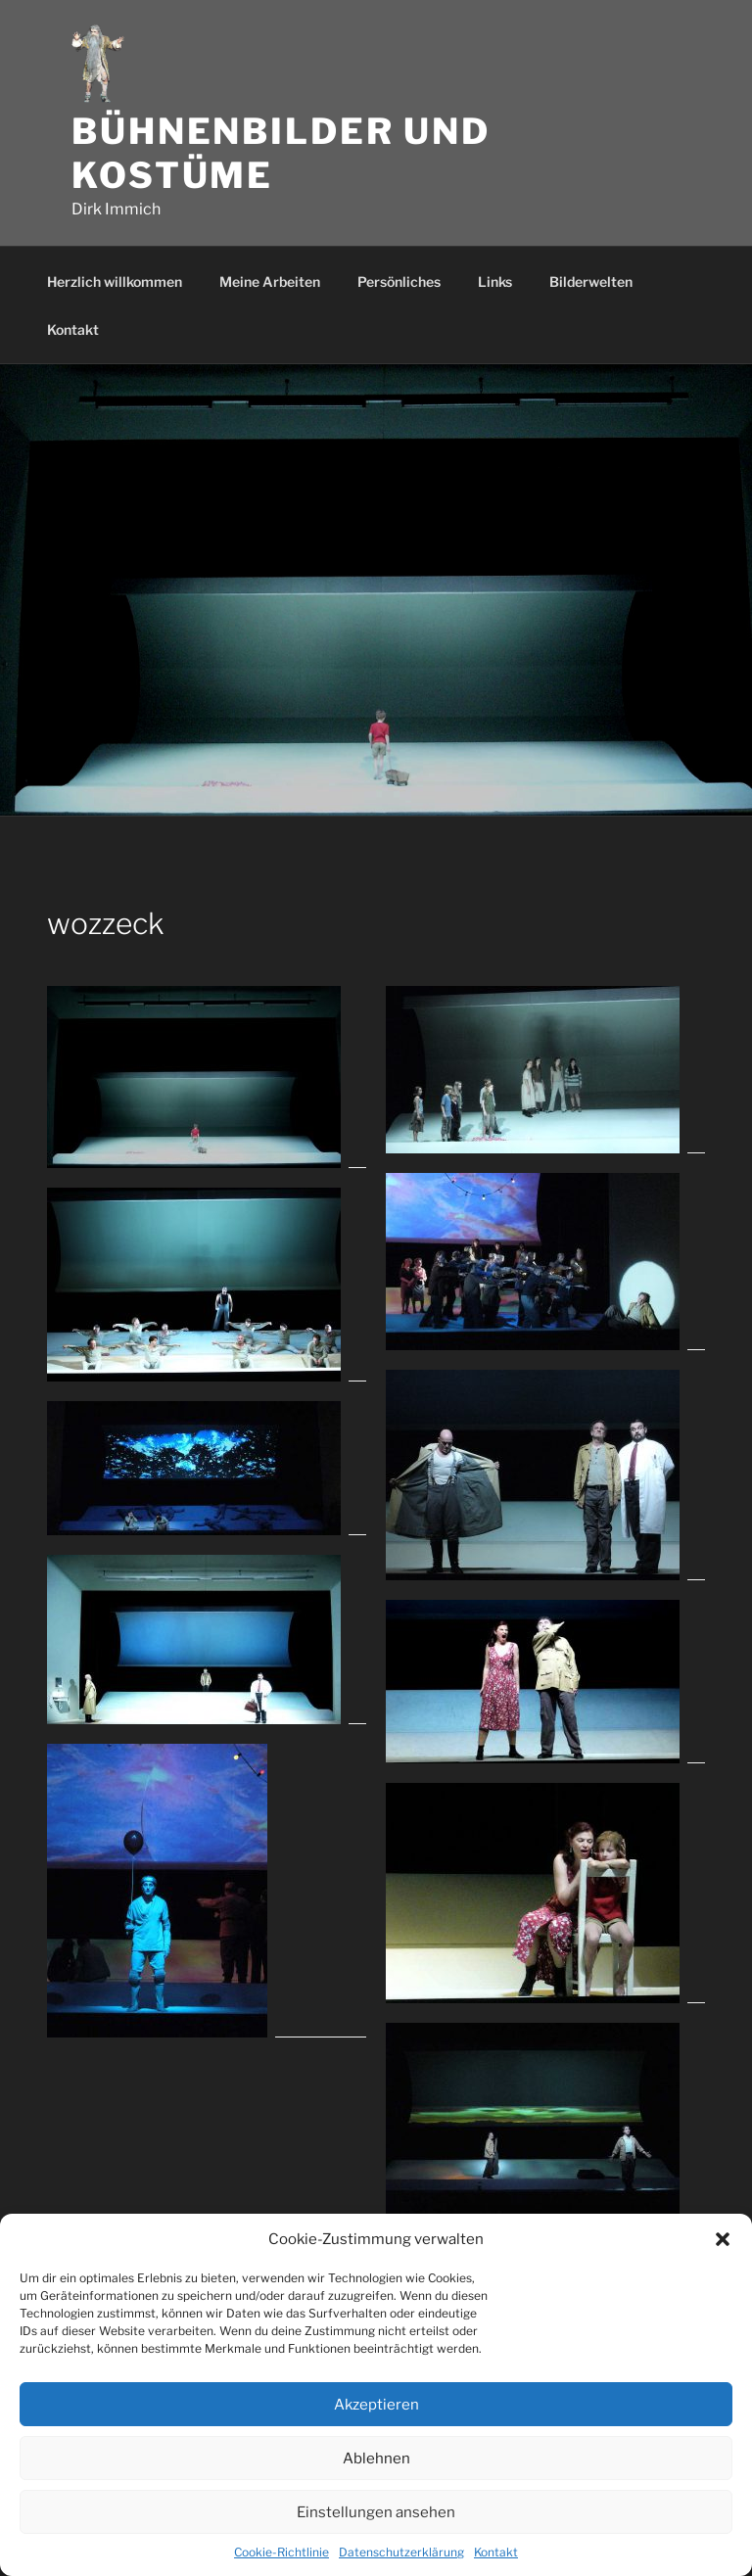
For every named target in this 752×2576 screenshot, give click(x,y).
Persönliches (399, 281)
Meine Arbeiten (269, 281)
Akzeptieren (376, 2404)
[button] (722, 2239)
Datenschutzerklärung (401, 2552)
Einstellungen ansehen (376, 2512)
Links (495, 281)
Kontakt (496, 2552)
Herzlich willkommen (114, 281)
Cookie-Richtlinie (281, 2552)
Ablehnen (376, 2458)
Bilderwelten (591, 281)
